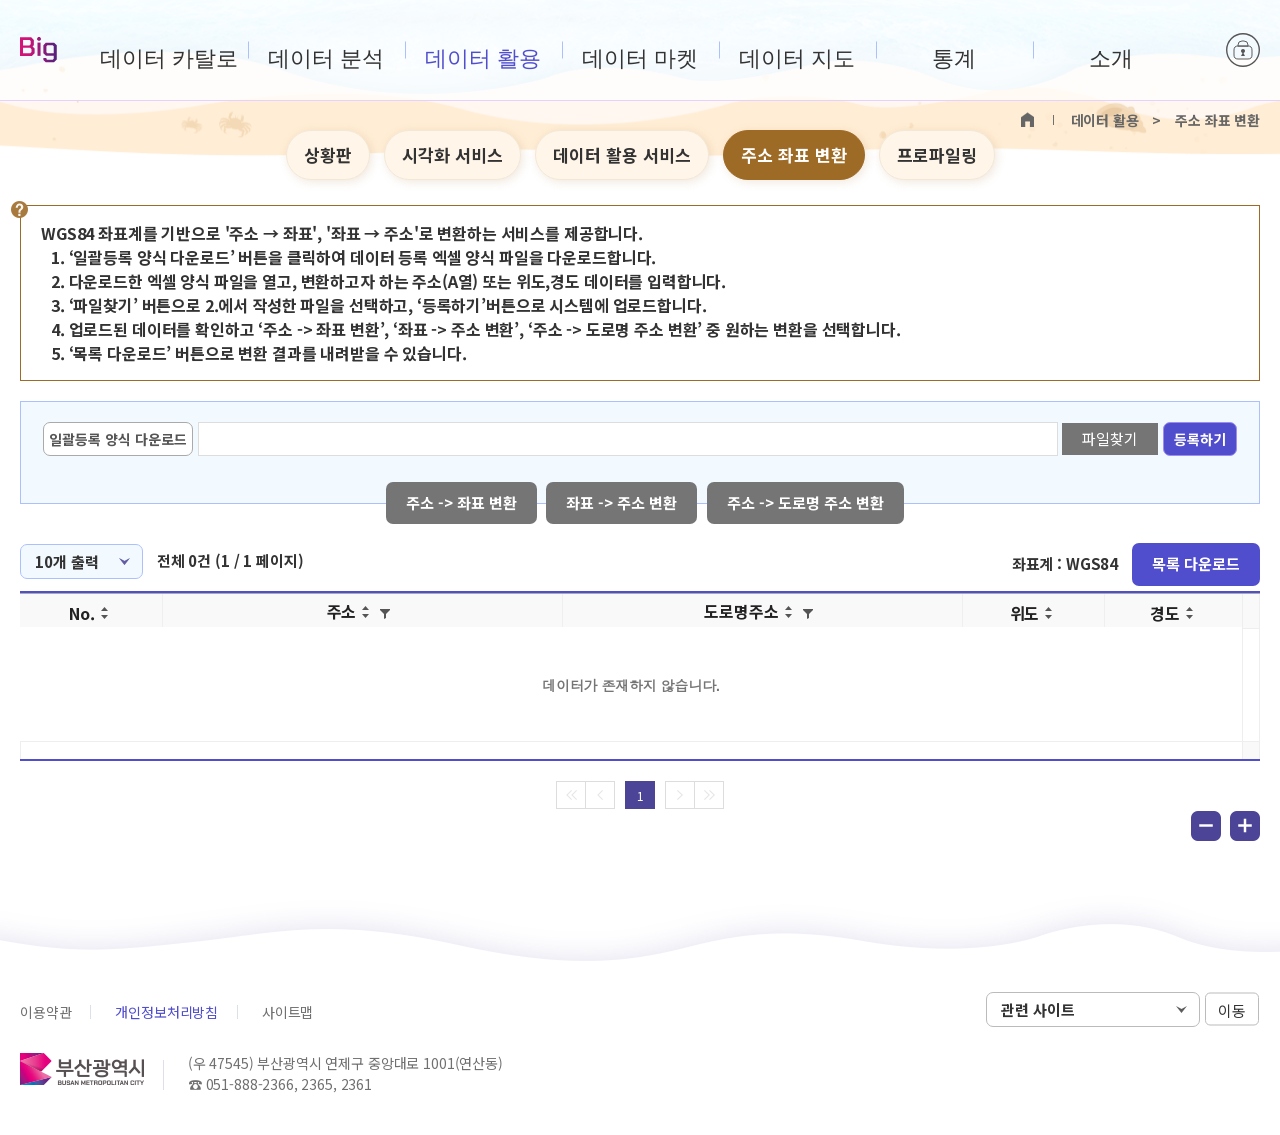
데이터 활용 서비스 (622, 154)
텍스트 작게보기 (1242, 156)
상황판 (328, 154)
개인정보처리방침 (166, 1012)
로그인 (1243, 50)
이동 (1232, 1010)
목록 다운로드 (1196, 563)
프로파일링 (937, 154)
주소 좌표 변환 (794, 154)
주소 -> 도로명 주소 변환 (806, 502)
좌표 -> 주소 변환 (622, 502)
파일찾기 (1109, 438)
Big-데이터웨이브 (38, 51)
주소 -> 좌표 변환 (461, 502)
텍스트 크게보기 (1211, 156)
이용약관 (45, 1012)
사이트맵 (287, 1012)
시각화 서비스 (452, 154)
